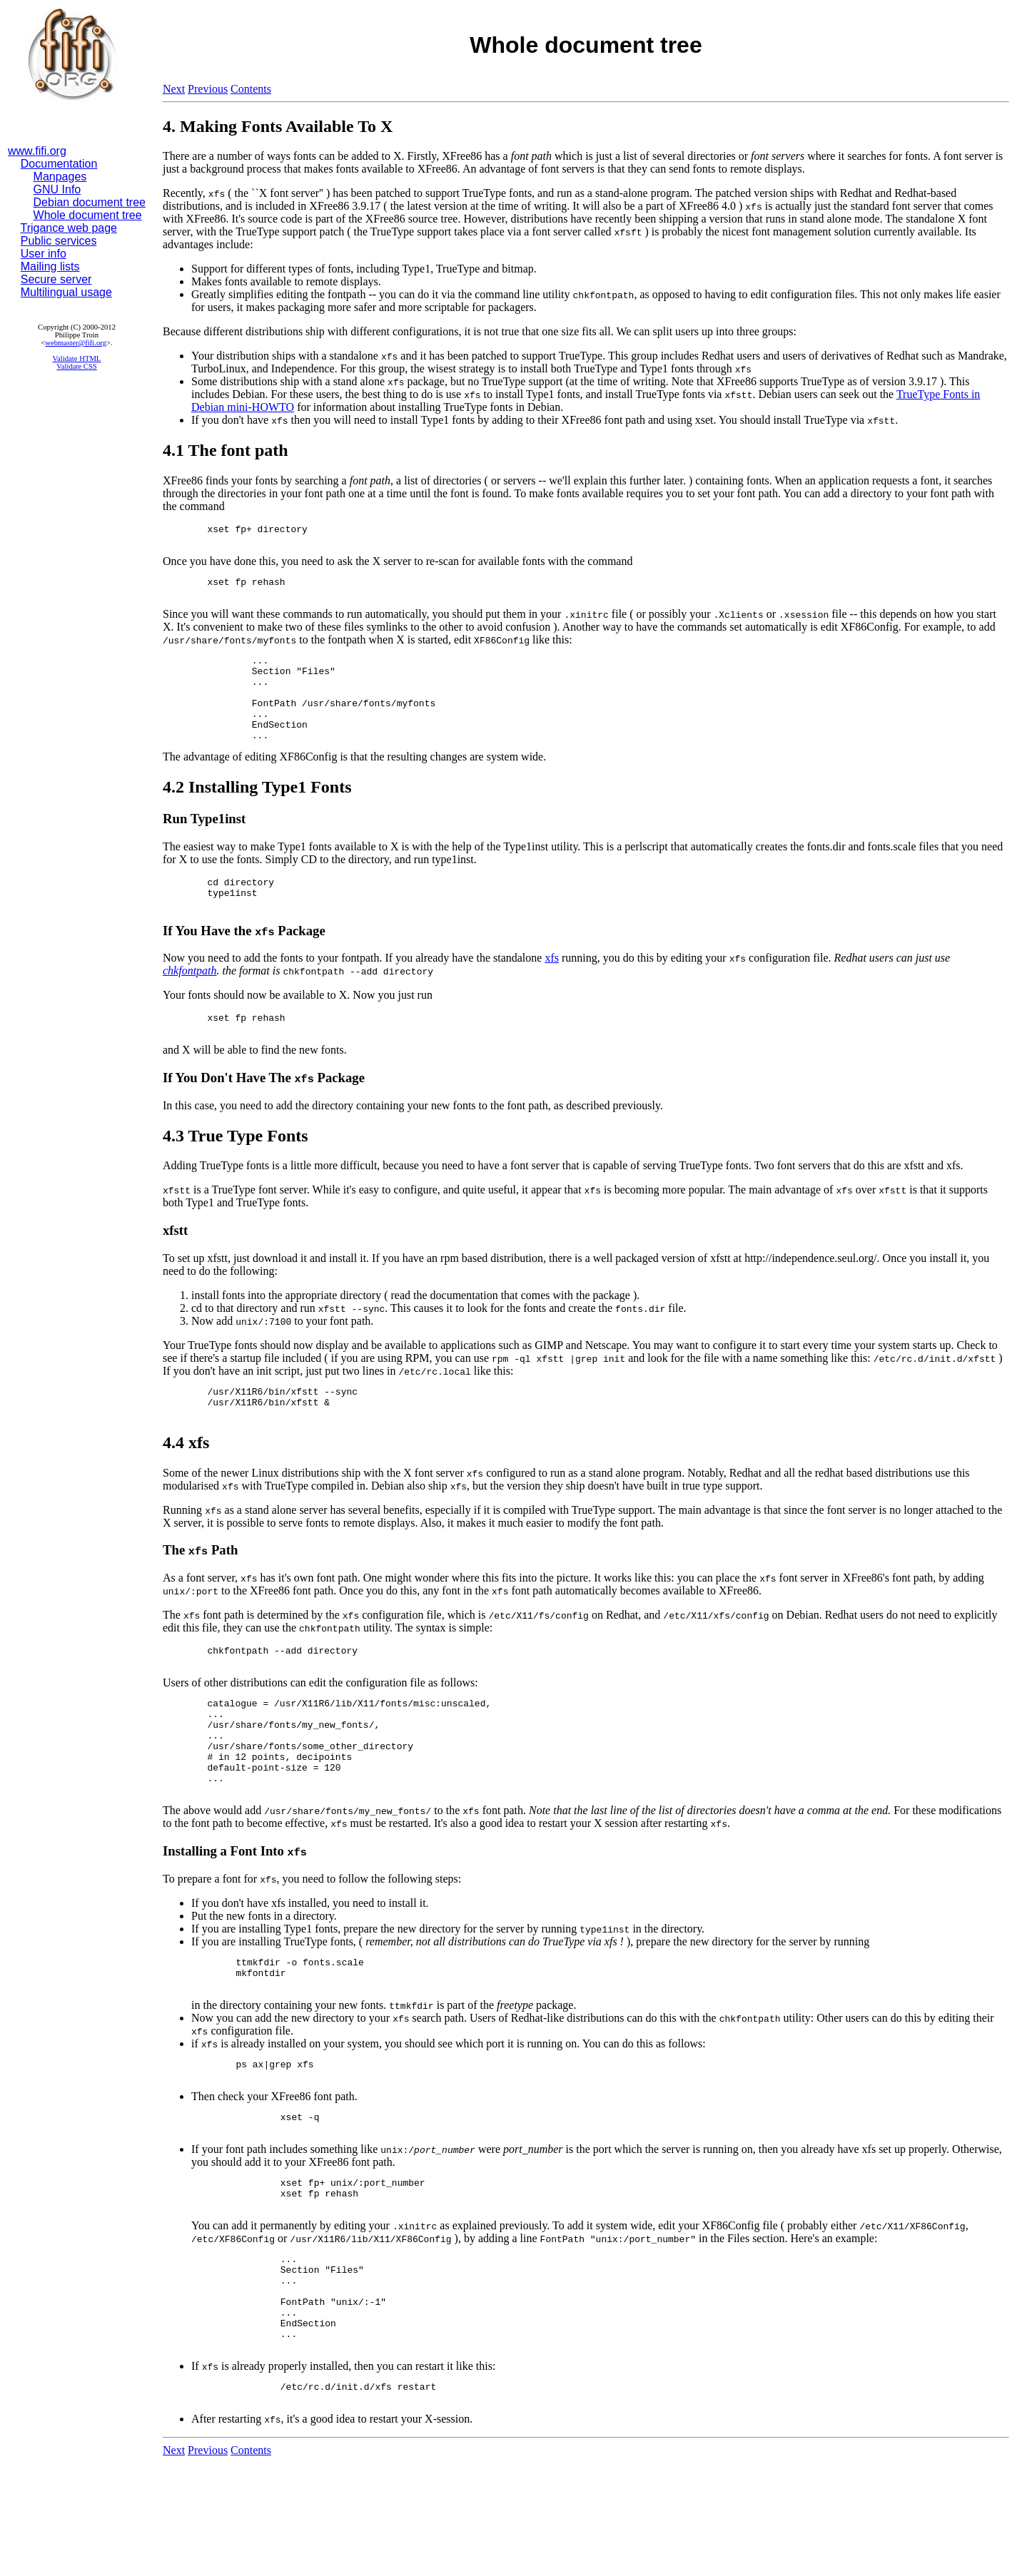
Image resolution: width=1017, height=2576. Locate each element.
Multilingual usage (66, 292)
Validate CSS (76, 366)
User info (43, 254)
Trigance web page (69, 228)
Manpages (60, 176)
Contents (251, 89)
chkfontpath (190, 1003)
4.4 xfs (186, 1485)
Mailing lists (50, 266)
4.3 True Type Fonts (235, 1172)
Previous (208, 89)
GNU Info (57, 189)
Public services (59, 241)
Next (174, 89)
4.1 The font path (225, 450)
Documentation (59, 164)
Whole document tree (88, 215)
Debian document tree (90, 202)
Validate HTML (77, 358)
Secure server (56, 279)
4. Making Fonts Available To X (278, 126)
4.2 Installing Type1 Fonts (257, 812)
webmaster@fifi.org (75, 343)
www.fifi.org (37, 151)
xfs (552, 990)
